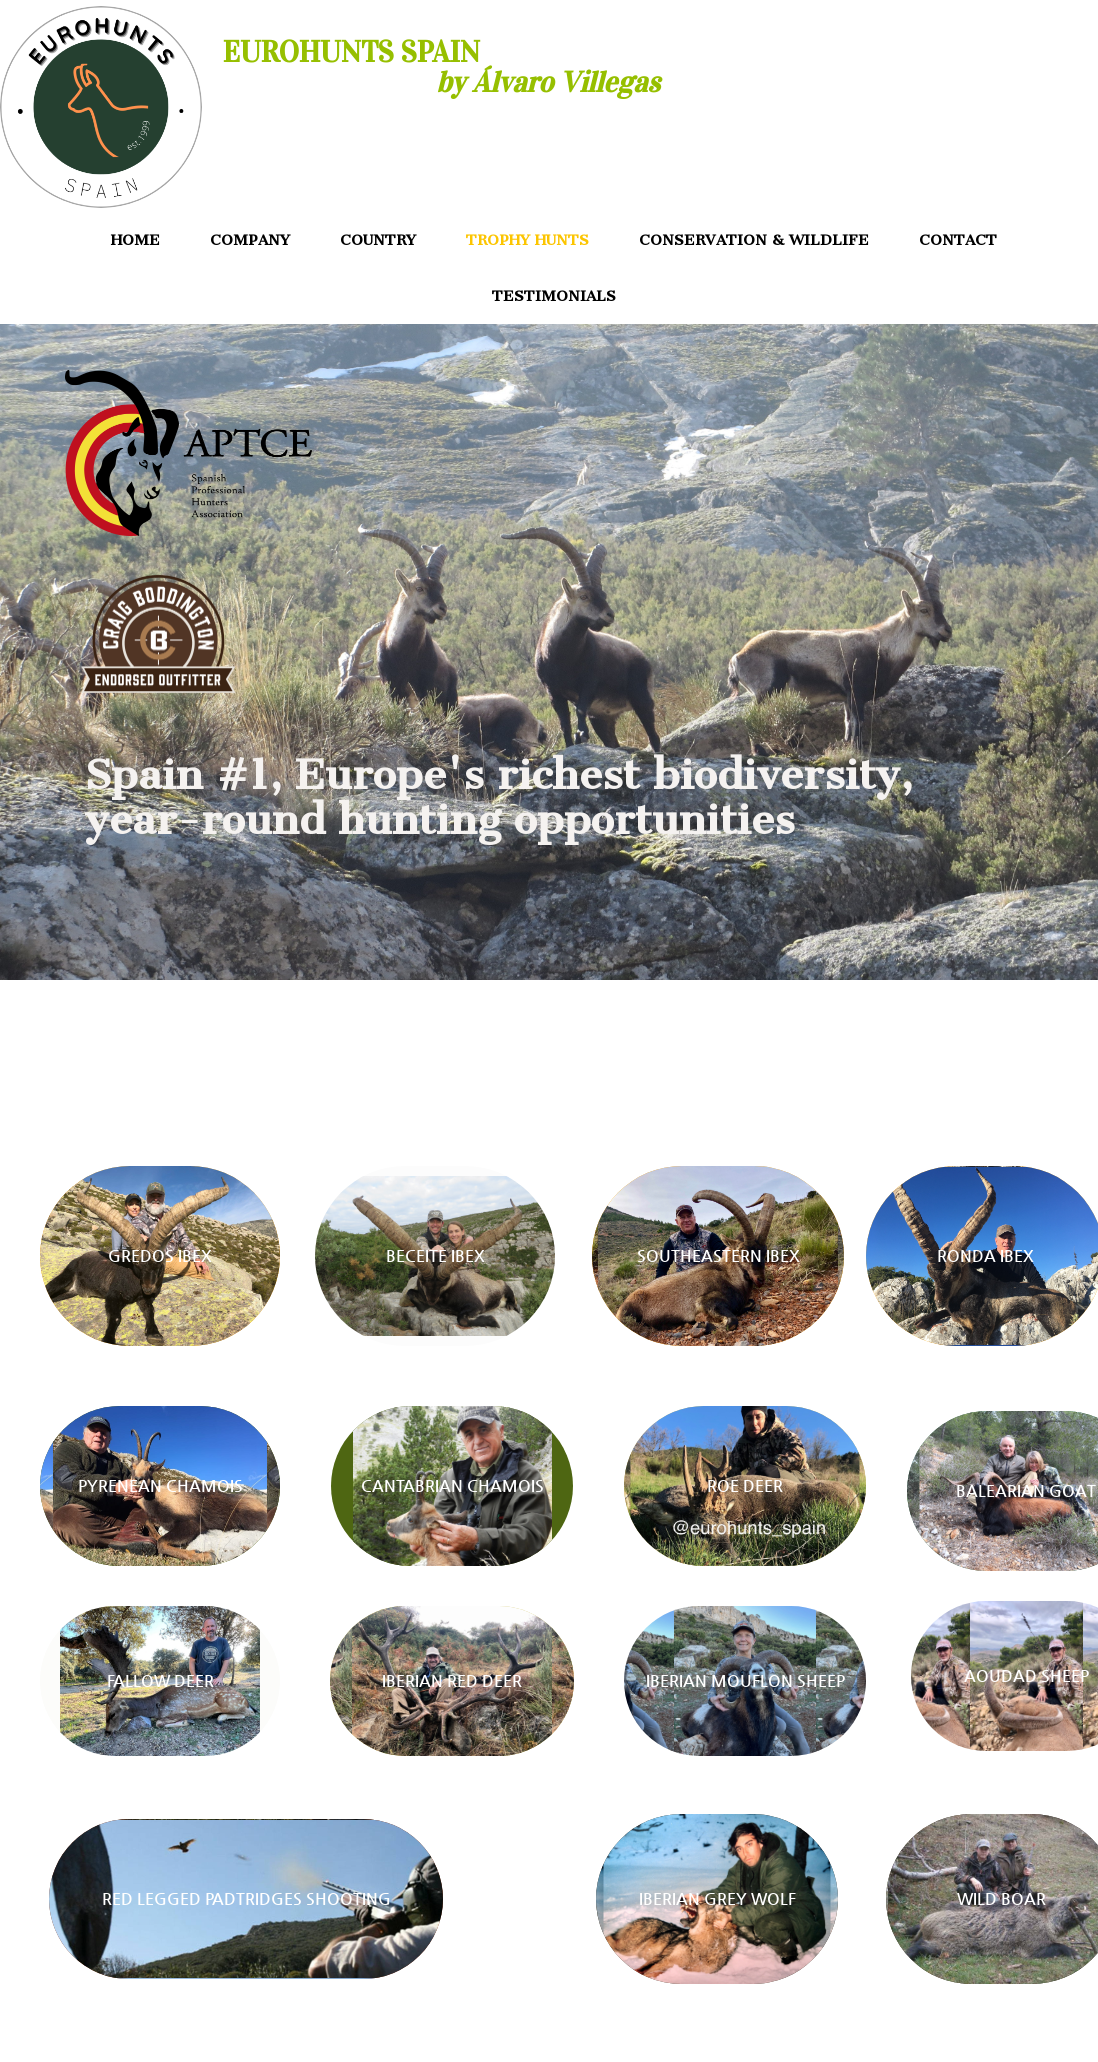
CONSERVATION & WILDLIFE (754, 240)
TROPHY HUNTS (527, 240)
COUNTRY (378, 240)
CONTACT (958, 240)
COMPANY (250, 240)
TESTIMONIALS (554, 296)
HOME (135, 240)
